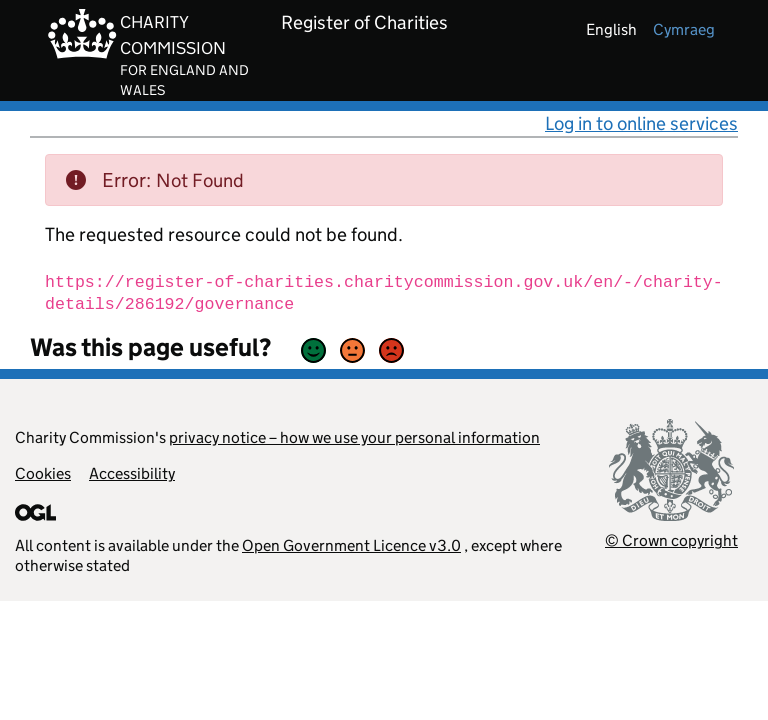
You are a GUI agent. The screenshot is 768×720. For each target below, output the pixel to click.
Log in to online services (641, 123)
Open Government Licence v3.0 (351, 545)
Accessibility (132, 473)
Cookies (43, 473)
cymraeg (684, 29)
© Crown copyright (671, 540)
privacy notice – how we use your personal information (354, 437)
